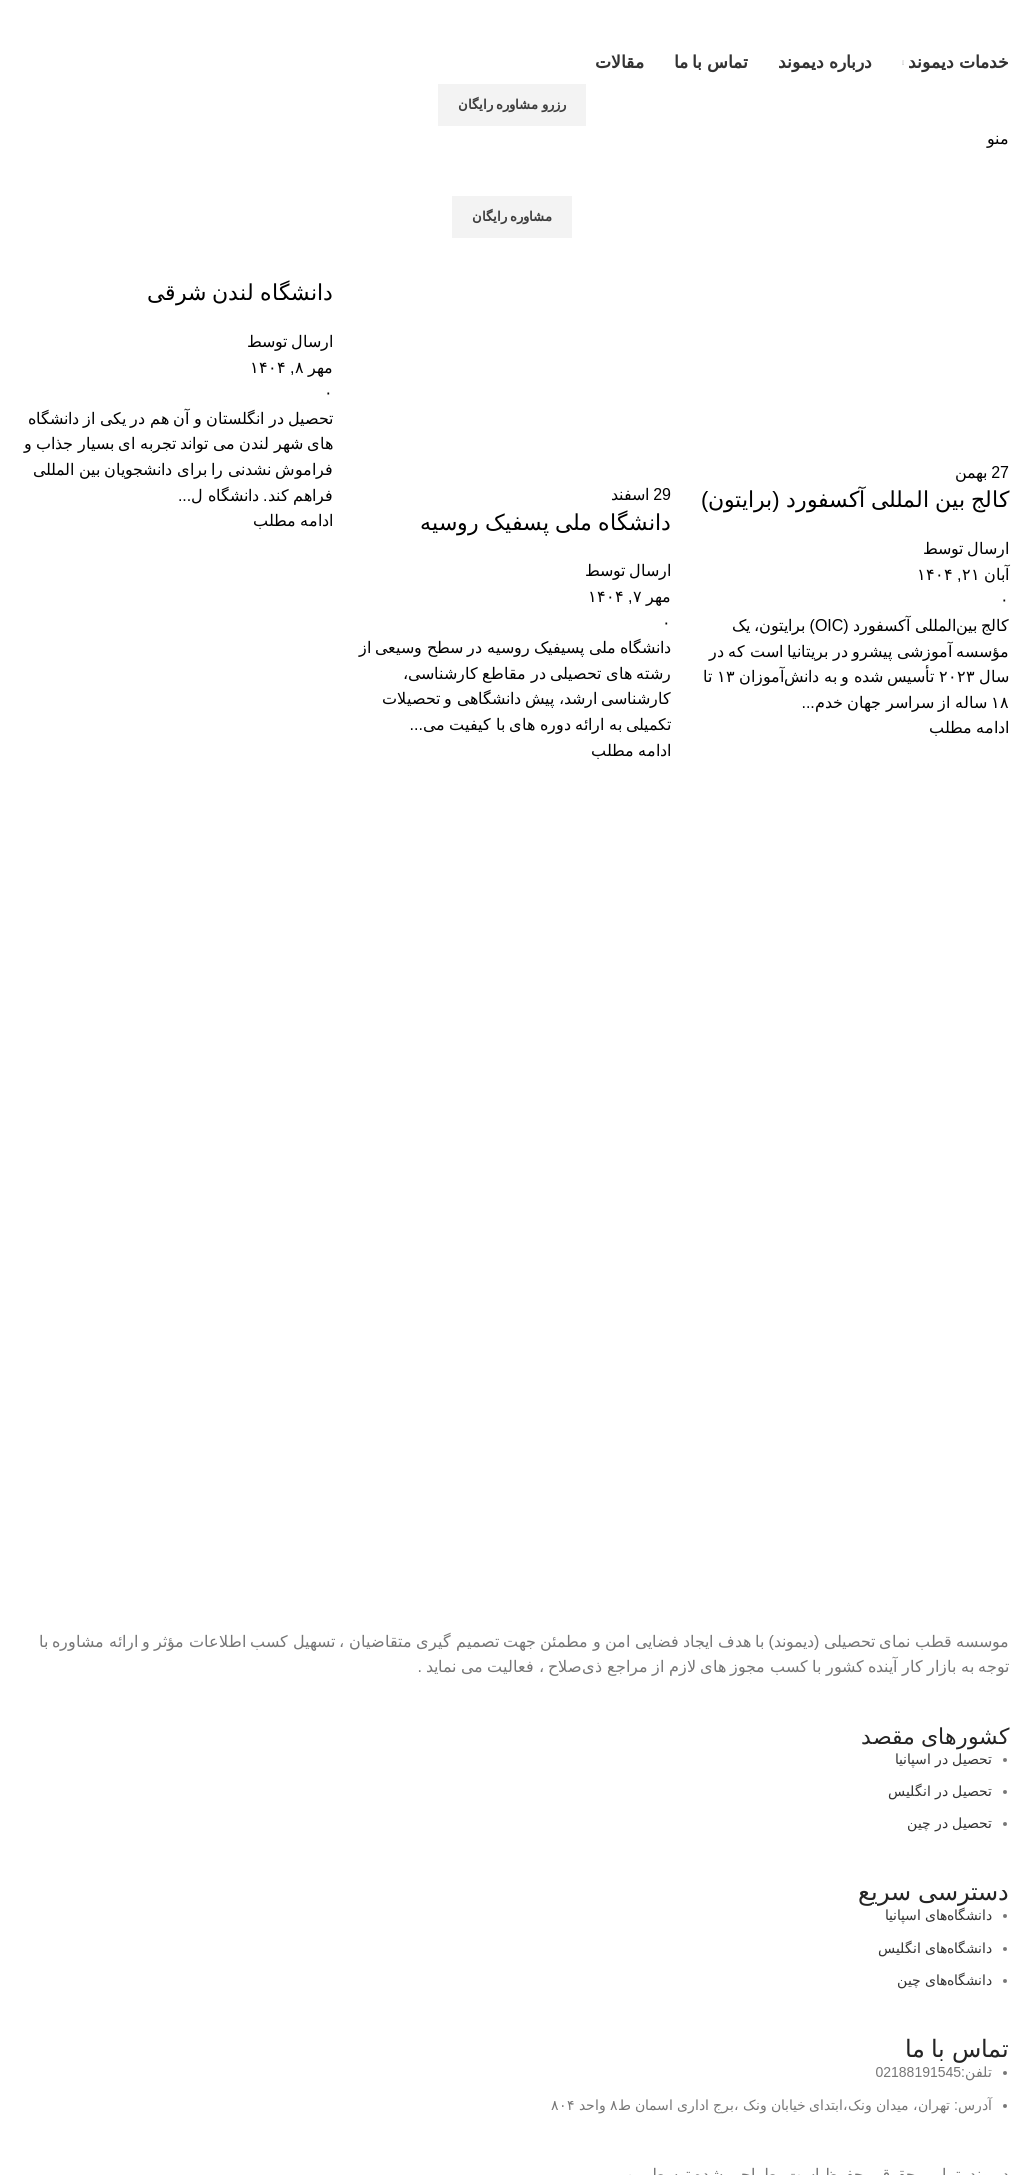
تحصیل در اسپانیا (943, 1759)
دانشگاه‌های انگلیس (935, 1948)
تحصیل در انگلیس (940, 1791)
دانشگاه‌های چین (944, 1980)
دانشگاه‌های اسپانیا (938, 1915)
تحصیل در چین (949, 1823)
